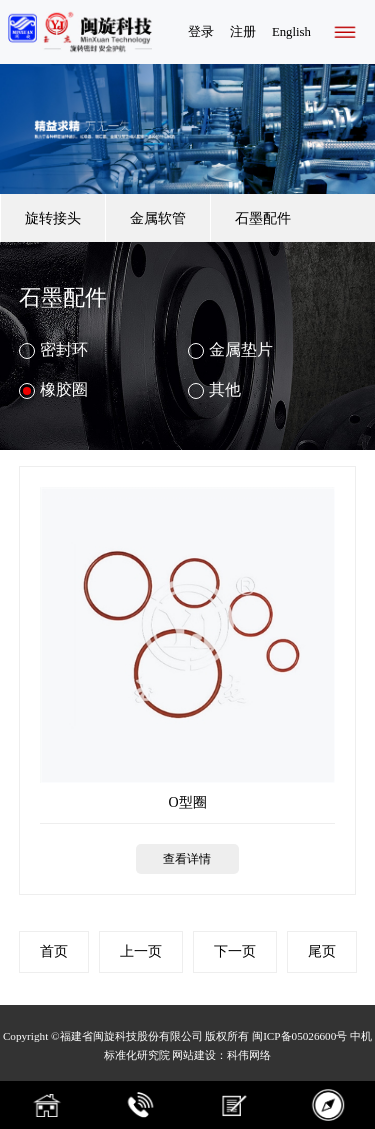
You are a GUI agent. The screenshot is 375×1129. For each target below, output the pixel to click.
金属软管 (158, 218)
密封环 (53, 350)
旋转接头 (53, 218)
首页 (54, 951)
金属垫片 (230, 350)
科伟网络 (249, 1055)
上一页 (141, 951)
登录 (201, 32)
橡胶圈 (53, 390)
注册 (243, 32)
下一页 (235, 951)
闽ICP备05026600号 (299, 1036)
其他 (214, 390)
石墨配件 (263, 218)
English (291, 32)
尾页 (322, 951)
